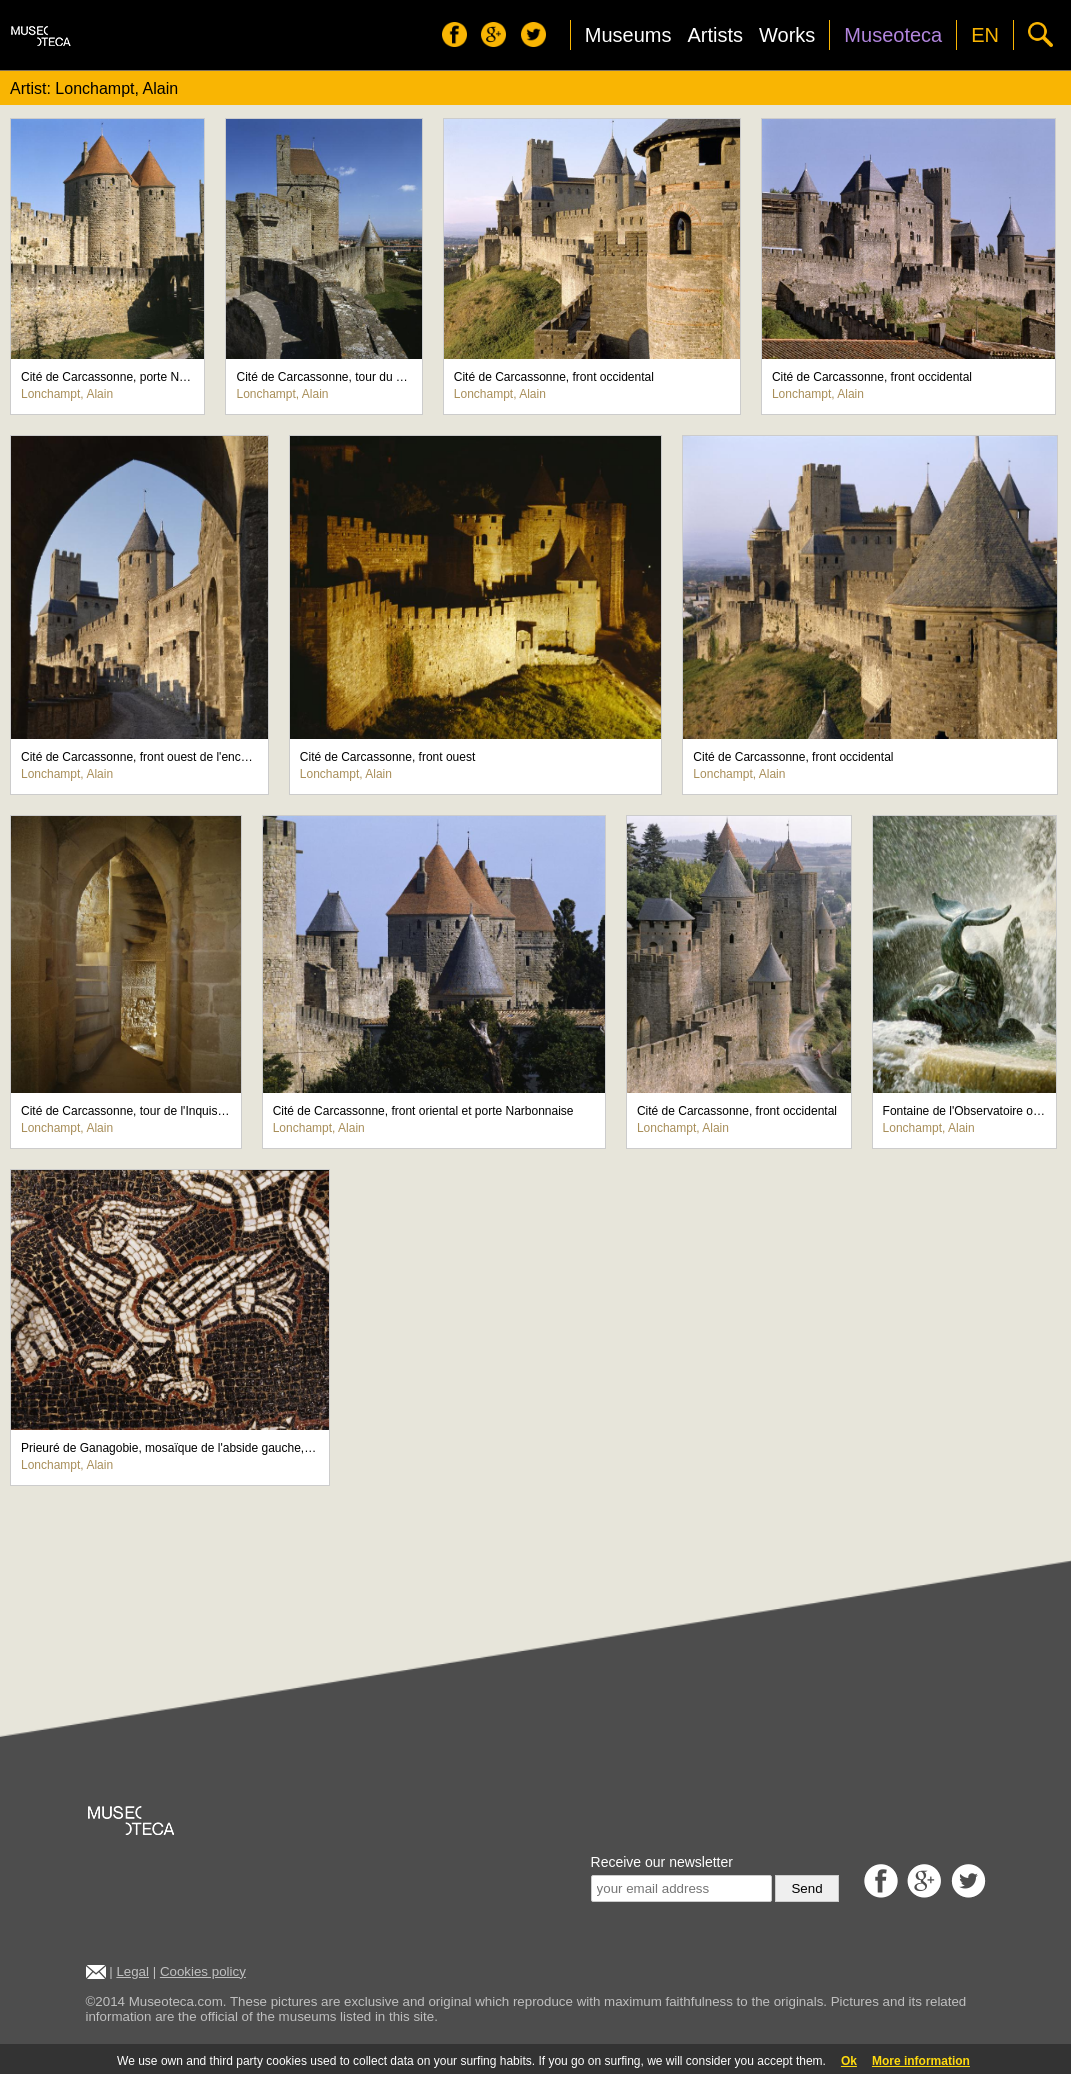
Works (787, 35)
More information (921, 2061)
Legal (132, 1971)
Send (806, 1888)
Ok (849, 2061)
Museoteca (893, 35)
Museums (628, 35)
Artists (715, 35)
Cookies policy (203, 1971)
